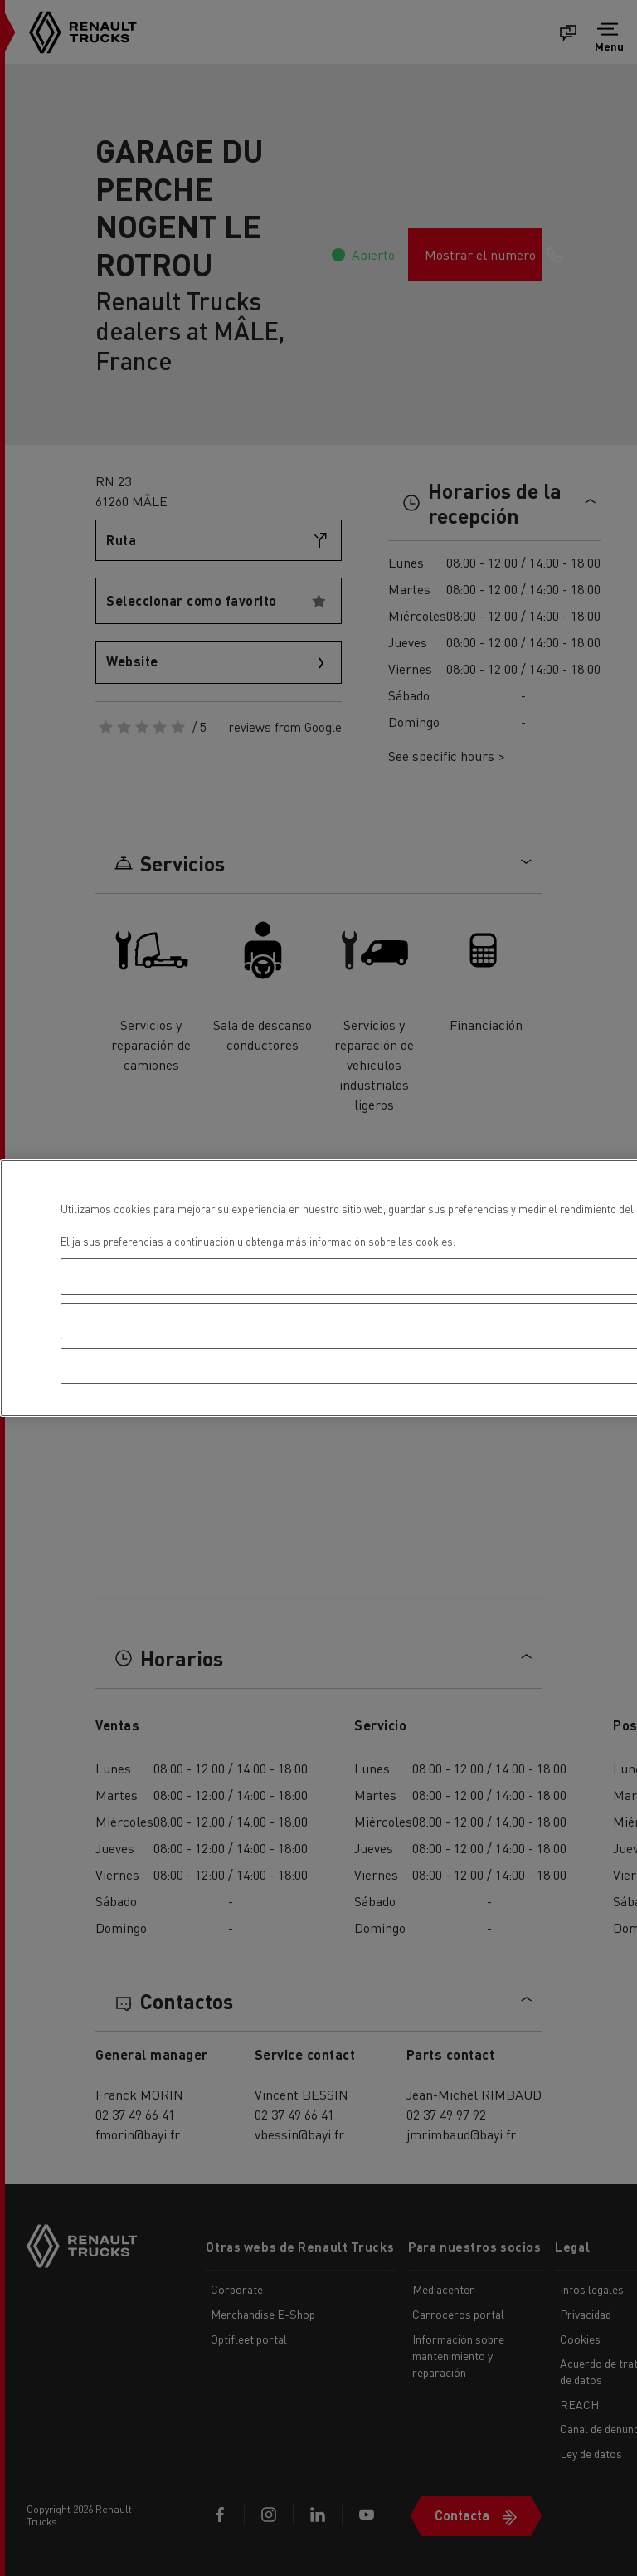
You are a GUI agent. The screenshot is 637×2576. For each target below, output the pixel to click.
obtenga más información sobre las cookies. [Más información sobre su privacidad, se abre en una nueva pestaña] (350, 1241)
